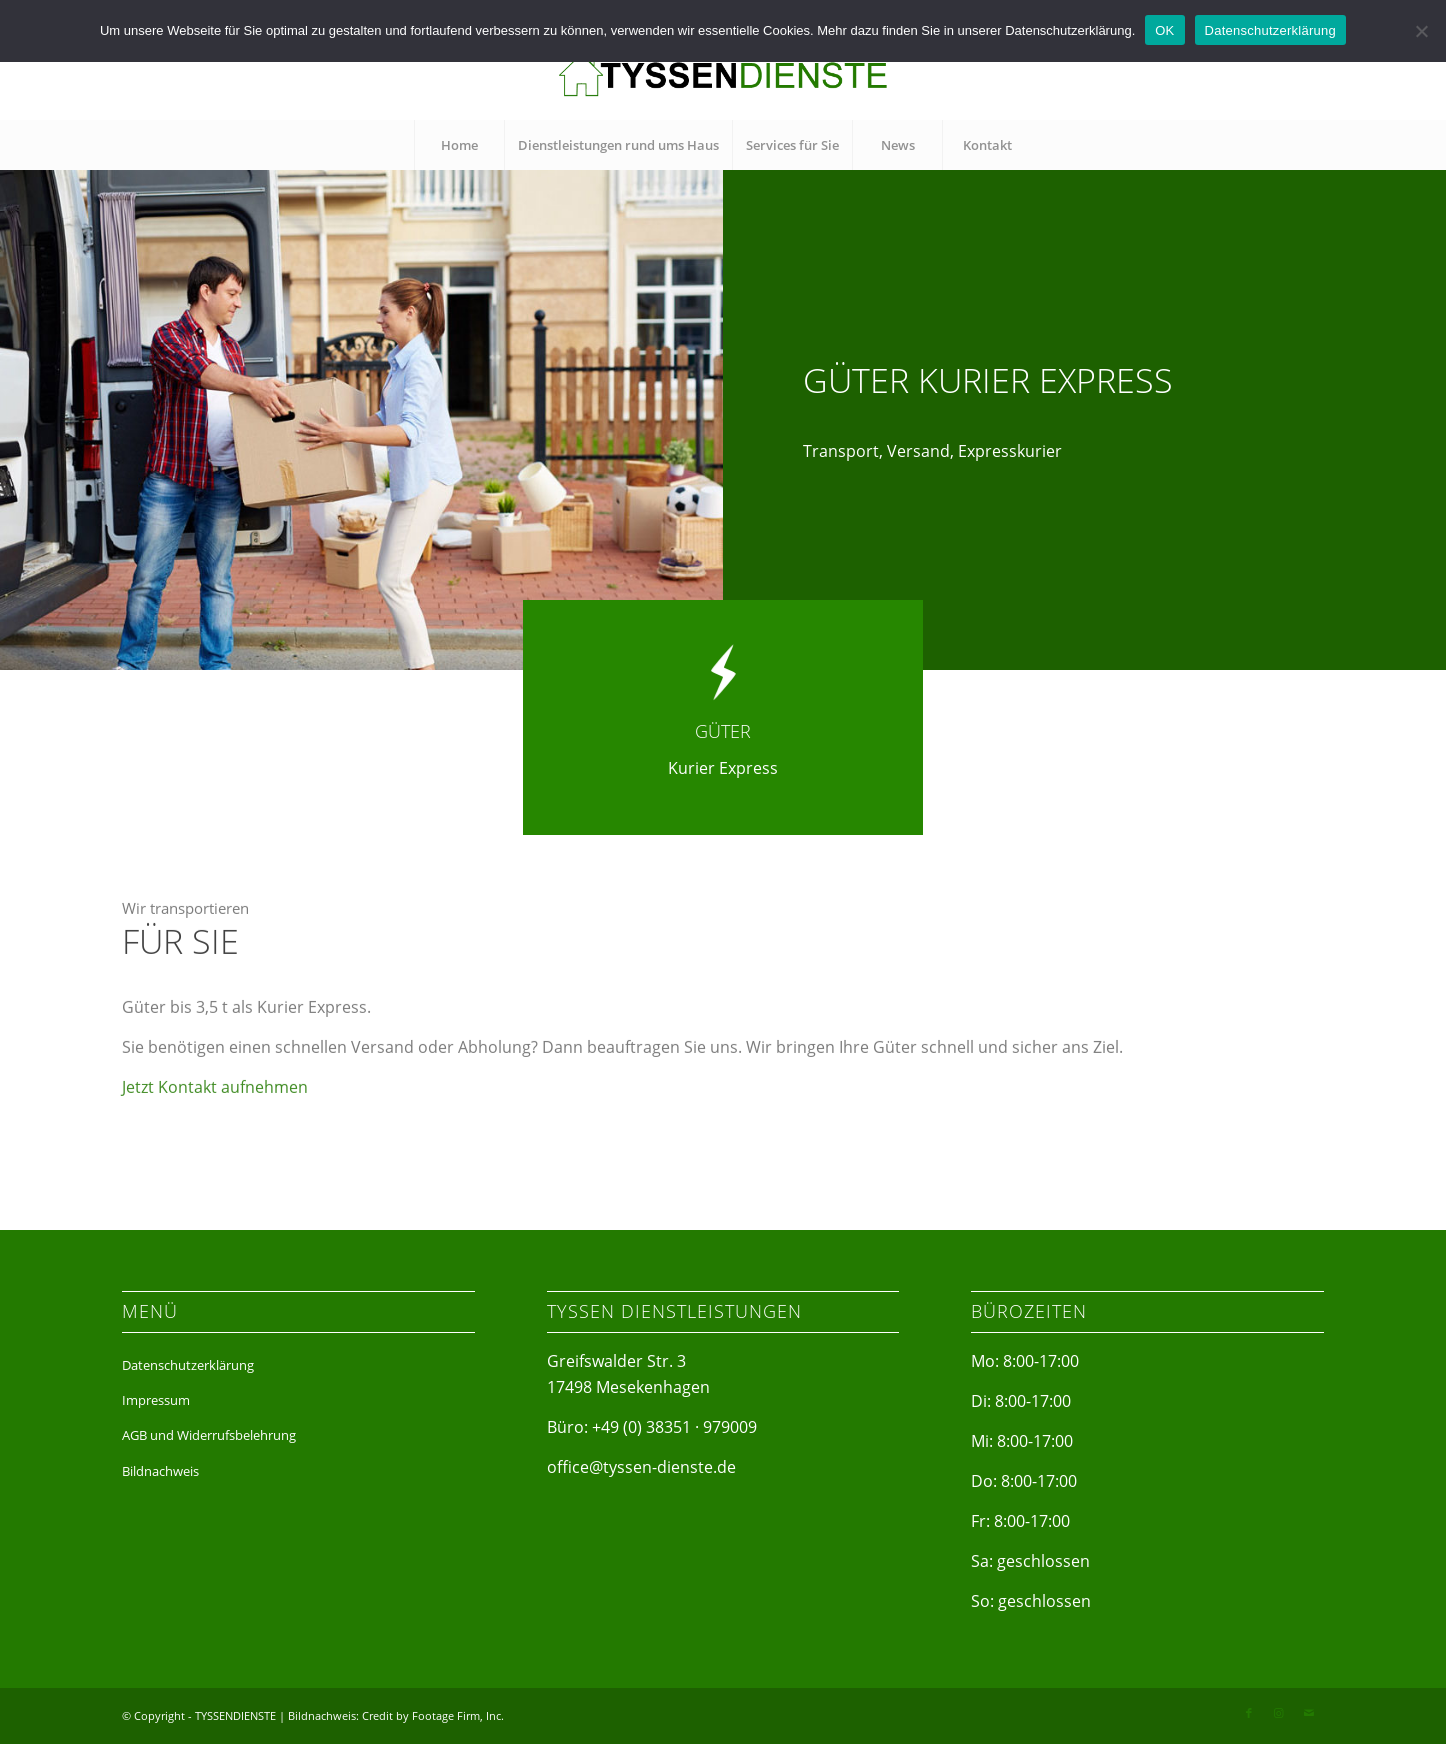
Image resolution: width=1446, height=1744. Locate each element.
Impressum (156, 1400)
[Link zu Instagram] (1279, 1713)
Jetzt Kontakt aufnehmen (215, 1106)
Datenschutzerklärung (188, 1365)
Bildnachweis (160, 1471)
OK (1164, 30)
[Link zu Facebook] (1249, 1713)
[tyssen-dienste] (723, 75)
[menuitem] (459, 145)
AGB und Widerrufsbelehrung (209, 1435)
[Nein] (1421, 31)
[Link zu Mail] (1309, 1713)
